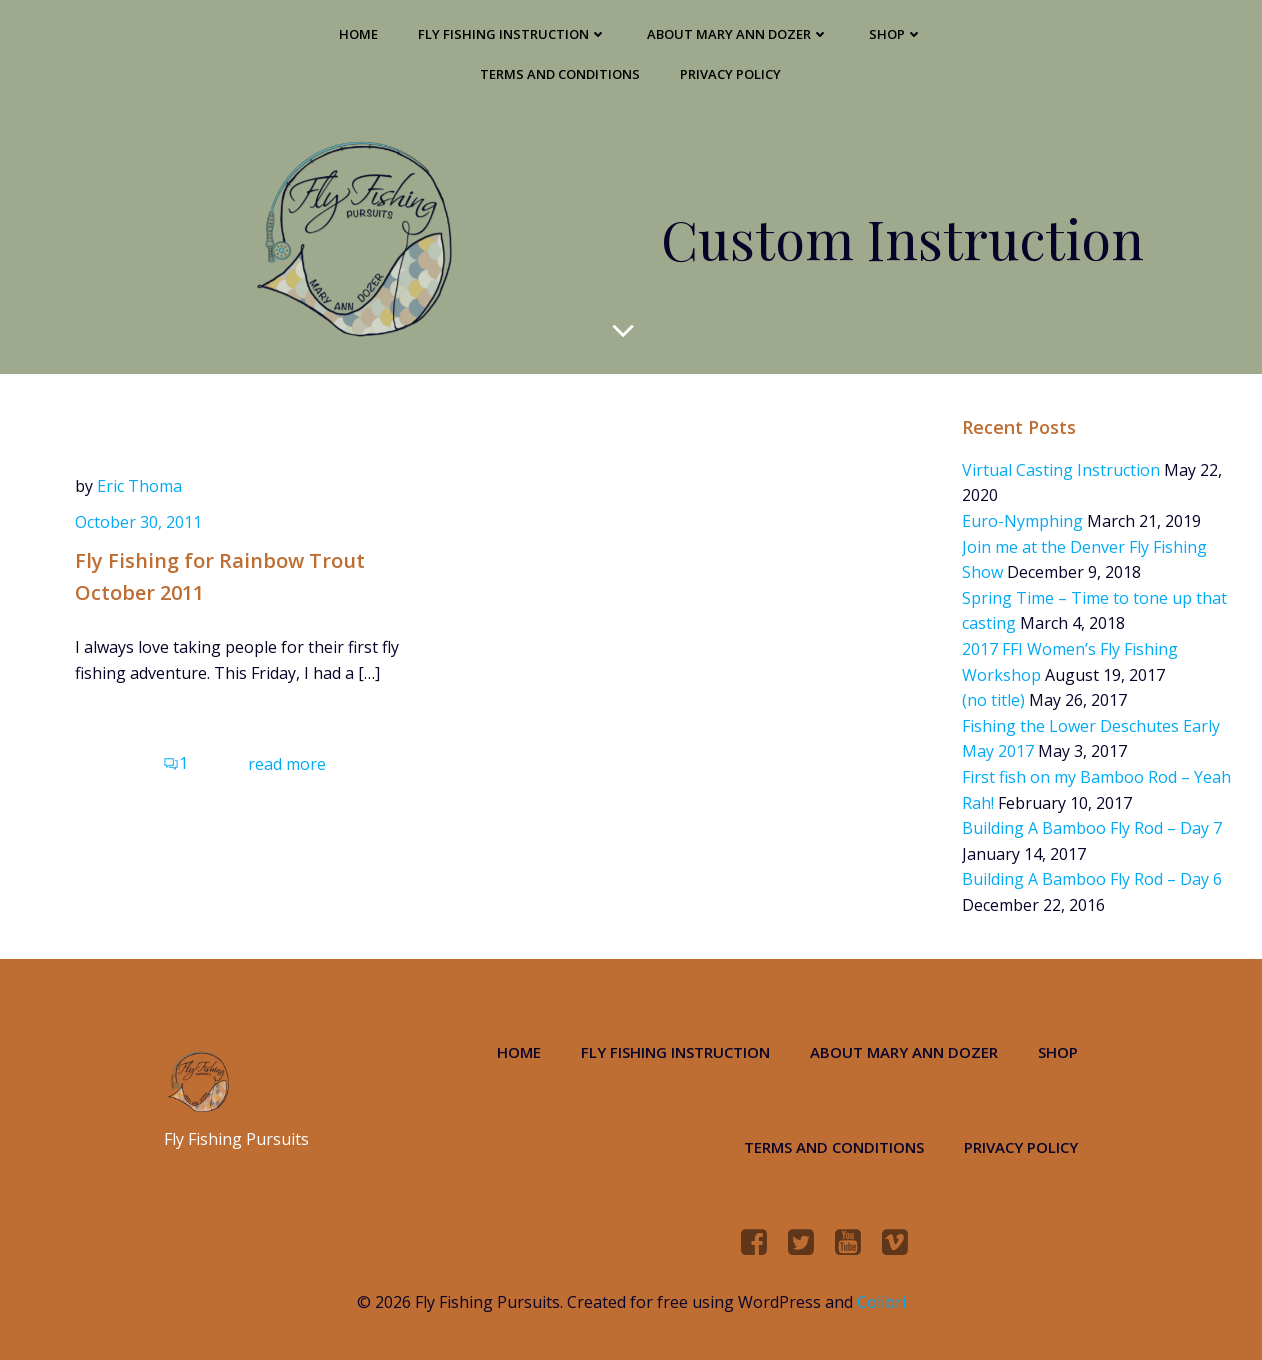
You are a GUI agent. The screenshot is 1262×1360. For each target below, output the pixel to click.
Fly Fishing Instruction (512, 34)
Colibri (881, 1302)
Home (358, 34)
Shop (896, 34)
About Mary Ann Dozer (738, 34)
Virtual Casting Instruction (1061, 470)
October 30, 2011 (138, 522)
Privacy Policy (730, 74)
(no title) (993, 700)
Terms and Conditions (560, 74)
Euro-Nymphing (1022, 521)
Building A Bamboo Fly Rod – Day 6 (1092, 879)
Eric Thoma (139, 486)
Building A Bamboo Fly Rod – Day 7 (1092, 828)
